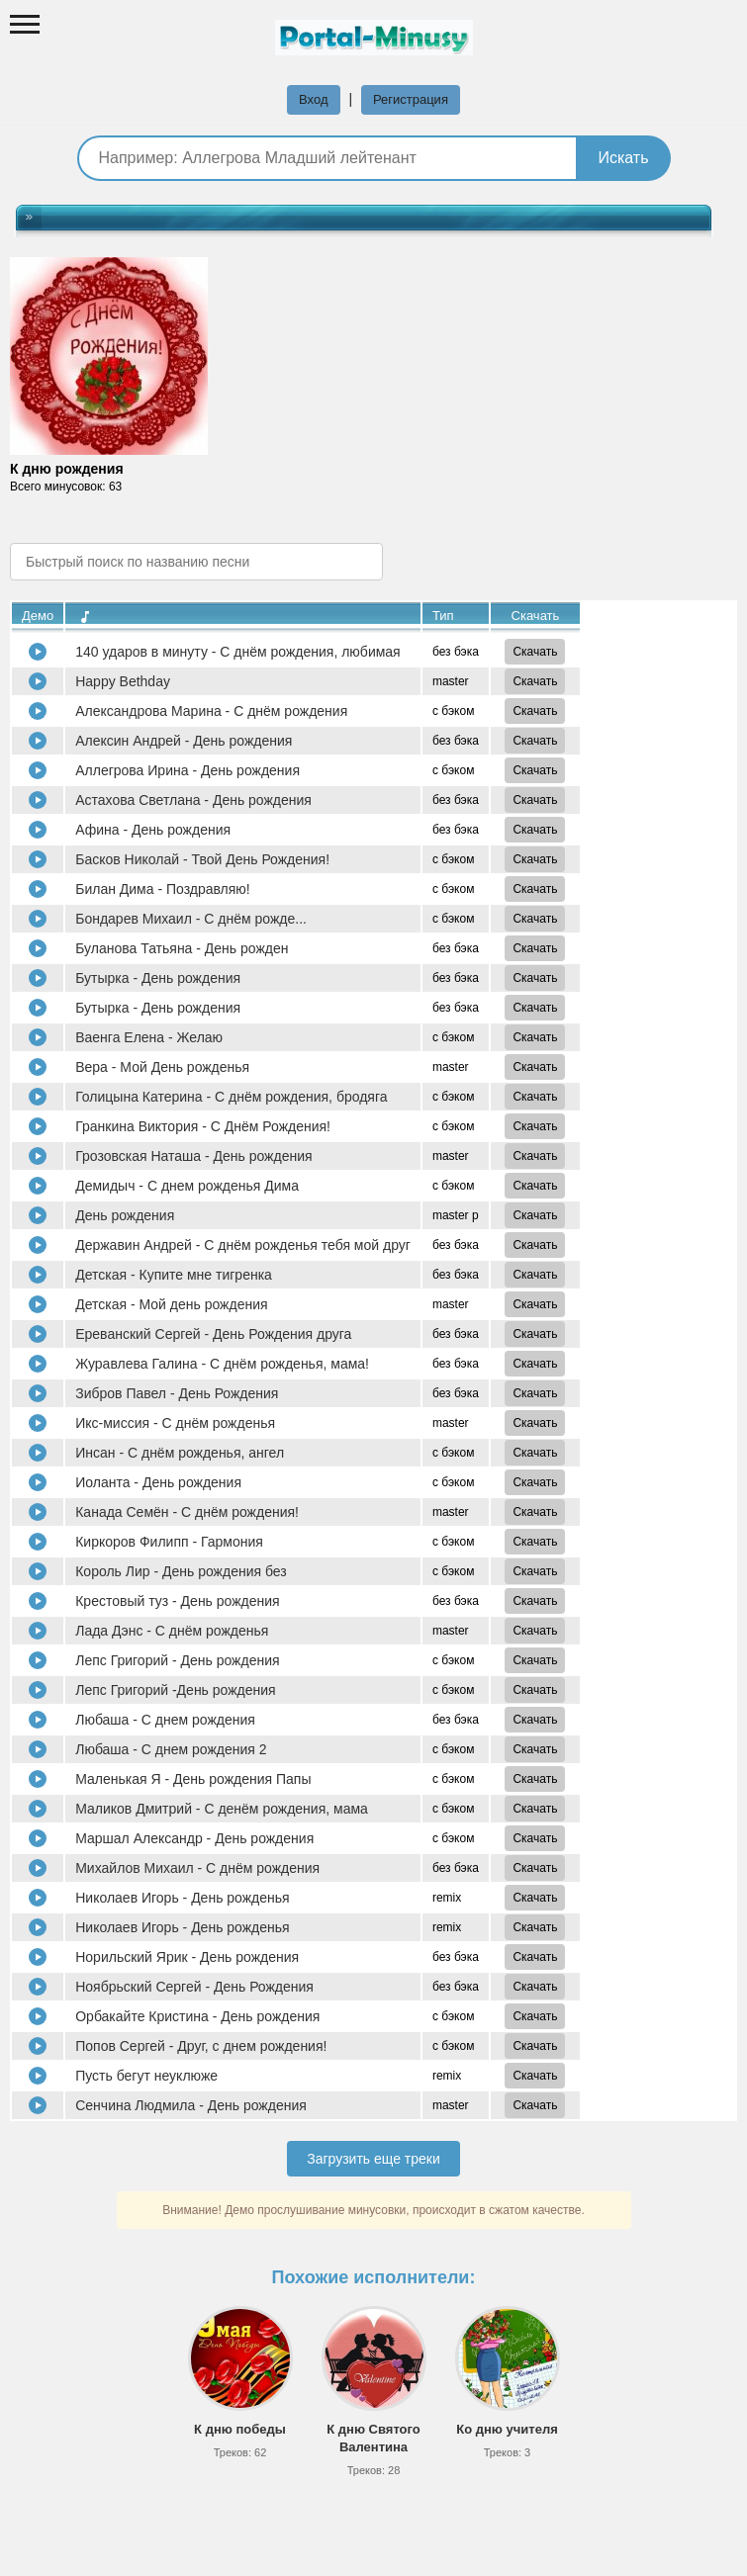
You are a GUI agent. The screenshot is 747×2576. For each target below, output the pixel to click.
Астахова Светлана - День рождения (193, 800)
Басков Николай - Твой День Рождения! (202, 859)
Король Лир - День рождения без (181, 1571)
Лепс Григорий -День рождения (175, 1690)
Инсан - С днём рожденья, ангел (179, 1453)
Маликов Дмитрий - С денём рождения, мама (221, 1809)
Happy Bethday (122, 681)
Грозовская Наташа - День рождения (193, 1156)
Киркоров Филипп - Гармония (169, 1542)
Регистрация (410, 99)
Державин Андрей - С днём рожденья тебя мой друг (243, 1245)
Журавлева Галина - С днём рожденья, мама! (222, 1364)
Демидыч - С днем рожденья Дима (187, 1186)
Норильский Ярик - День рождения (187, 1957)
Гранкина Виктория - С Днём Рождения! (202, 1126)
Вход (313, 99)
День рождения (124, 1215)
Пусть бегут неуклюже (146, 2076)
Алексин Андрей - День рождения (183, 741)
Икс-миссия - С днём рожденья (175, 1423)
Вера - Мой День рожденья (162, 1067)
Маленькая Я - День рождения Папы (193, 1779)
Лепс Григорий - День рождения (177, 1660)
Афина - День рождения (153, 830)
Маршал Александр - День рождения (194, 1838)
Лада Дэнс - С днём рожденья (171, 1631)
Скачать (535, 652)
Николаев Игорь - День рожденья (182, 1898)
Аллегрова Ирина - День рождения (187, 770)
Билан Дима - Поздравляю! (162, 889)
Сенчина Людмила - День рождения (191, 2105)
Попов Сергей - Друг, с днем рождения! (201, 2046)
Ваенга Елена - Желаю (149, 1037)
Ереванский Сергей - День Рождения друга (213, 1334)
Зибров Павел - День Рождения (176, 1393)
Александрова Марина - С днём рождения (211, 711)
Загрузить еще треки (373, 2159)
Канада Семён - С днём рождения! (187, 1512)
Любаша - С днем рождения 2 (170, 1749)
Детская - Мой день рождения (171, 1304)
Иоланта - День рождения (158, 1482)
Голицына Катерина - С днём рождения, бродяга (231, 1097)
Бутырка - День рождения (157, 978)
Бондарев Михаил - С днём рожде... (191, 919)
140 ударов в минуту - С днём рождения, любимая (238, 652)
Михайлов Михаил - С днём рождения (197, 1868)
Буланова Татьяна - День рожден (181, 948)
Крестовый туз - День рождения (177, 1601)
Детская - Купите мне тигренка (173, 1275)
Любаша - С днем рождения (165, 1720)
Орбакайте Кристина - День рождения (197, 2016)
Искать (623, 157)
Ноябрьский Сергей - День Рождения (194, 1987)
